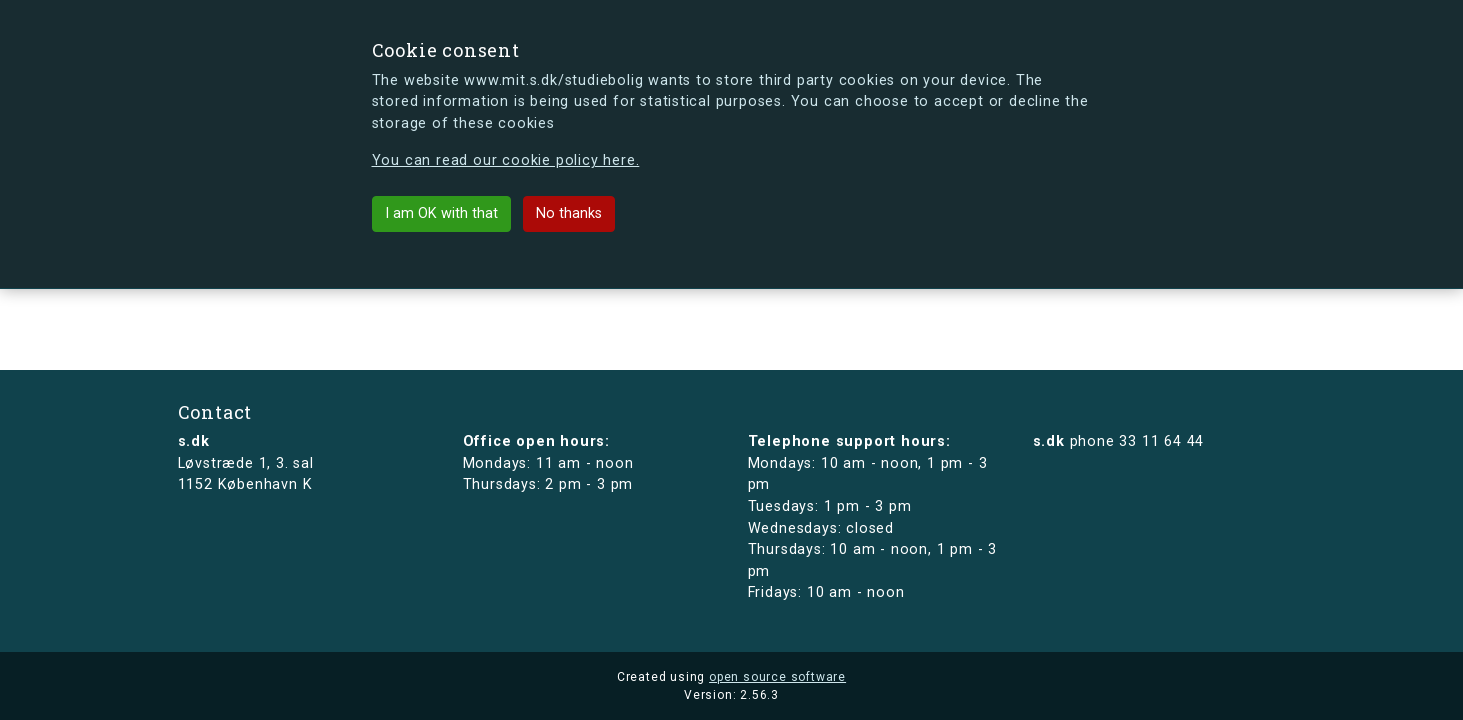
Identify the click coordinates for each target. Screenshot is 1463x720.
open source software (777, 677)
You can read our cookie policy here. (506, 160)
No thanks (569, 213)
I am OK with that (441, 213)
